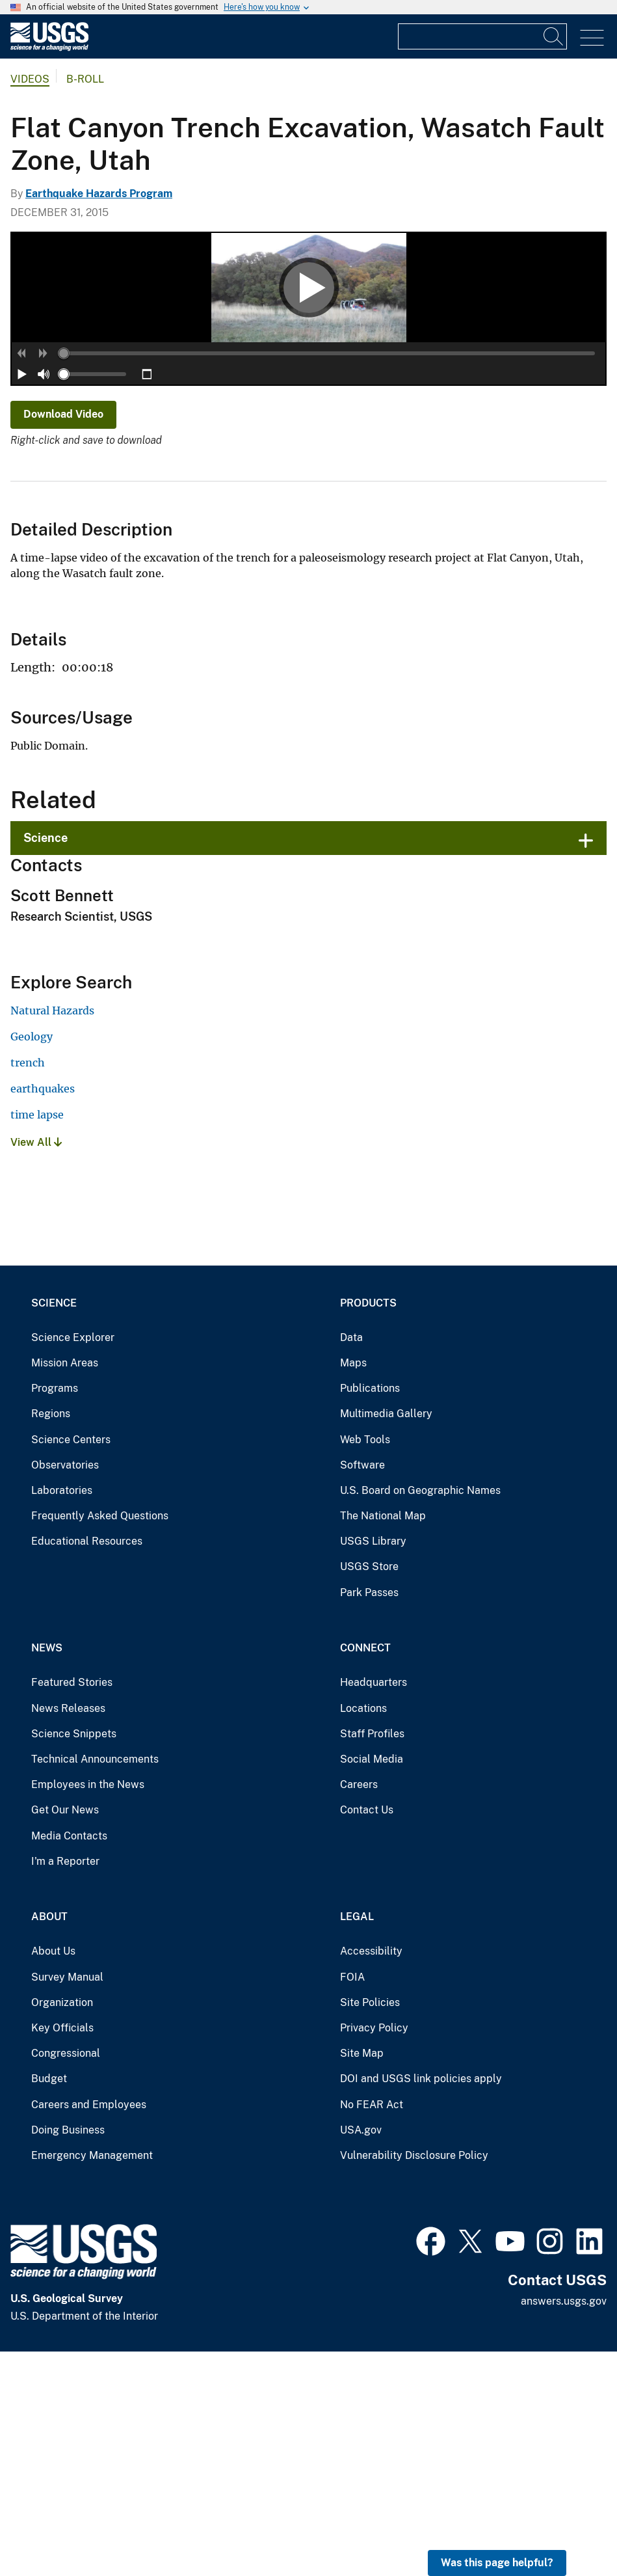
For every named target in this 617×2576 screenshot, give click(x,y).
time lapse (37, 1339)
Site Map (362, 2277)
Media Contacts (69, 2060)
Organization (62, 2226)
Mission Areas (64, 1587)
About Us (53, 2175)
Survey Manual (67, 2201)
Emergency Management (92, 2379)
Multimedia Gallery (386, 1638)
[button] (22, 577)
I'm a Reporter (65, 2085)
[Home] (49, 48)
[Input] (482, 36)
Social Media (371, 1983)
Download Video (63, 638)
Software (362, 1689)
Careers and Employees (88, 2328)
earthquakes (42, 1313)
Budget (49, 2303)
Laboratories (61, 1714)
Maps (353, 1587)
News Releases (68, 1932)
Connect (365, 1872)
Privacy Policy (374, 2252)
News (46, 1872)
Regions (50, 1638)
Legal (357, 2141)
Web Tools (365, 1663)
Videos (29, 79)
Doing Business (68, 2354)
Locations (363, 1932)
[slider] (63, 577)
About (49, 2141)
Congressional (65, 2277)
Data (351, 1561)
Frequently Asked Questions (99, 1740)
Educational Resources (86, 1765)
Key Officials (62, 2252)
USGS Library (373, 1765)
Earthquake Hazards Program (98, 193)
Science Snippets (73, 1957)
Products (368, 1527)
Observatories (65, 1689)
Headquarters (373, 1907)
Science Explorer (72, 1561)
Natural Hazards (52, 1234)
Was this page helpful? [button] (497, 2562)
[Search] (554, 36)
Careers (359, 2009)
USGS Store (369, 1791)
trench (27, 1287)
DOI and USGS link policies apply (421, 2303)
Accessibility (371, 2175)
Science (45, 1061)
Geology (31, 1261)
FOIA (352, 2201)
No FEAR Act (371, 2328)
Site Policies (370, 2226)
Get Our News (65, 2034)
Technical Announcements (95, 1983)
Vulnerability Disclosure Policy (414, 2379)
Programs (54, 1613)
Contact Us (366, 2034)
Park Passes (369, 1816)
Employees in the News (87, 2009)
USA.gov (361, 2354)
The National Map (383, 1740)
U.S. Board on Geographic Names (420, 1714)
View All (36, 1367)
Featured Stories (71, 1907)
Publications (370, 1613)
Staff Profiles (372, 1957)
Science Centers (71, 1663)
